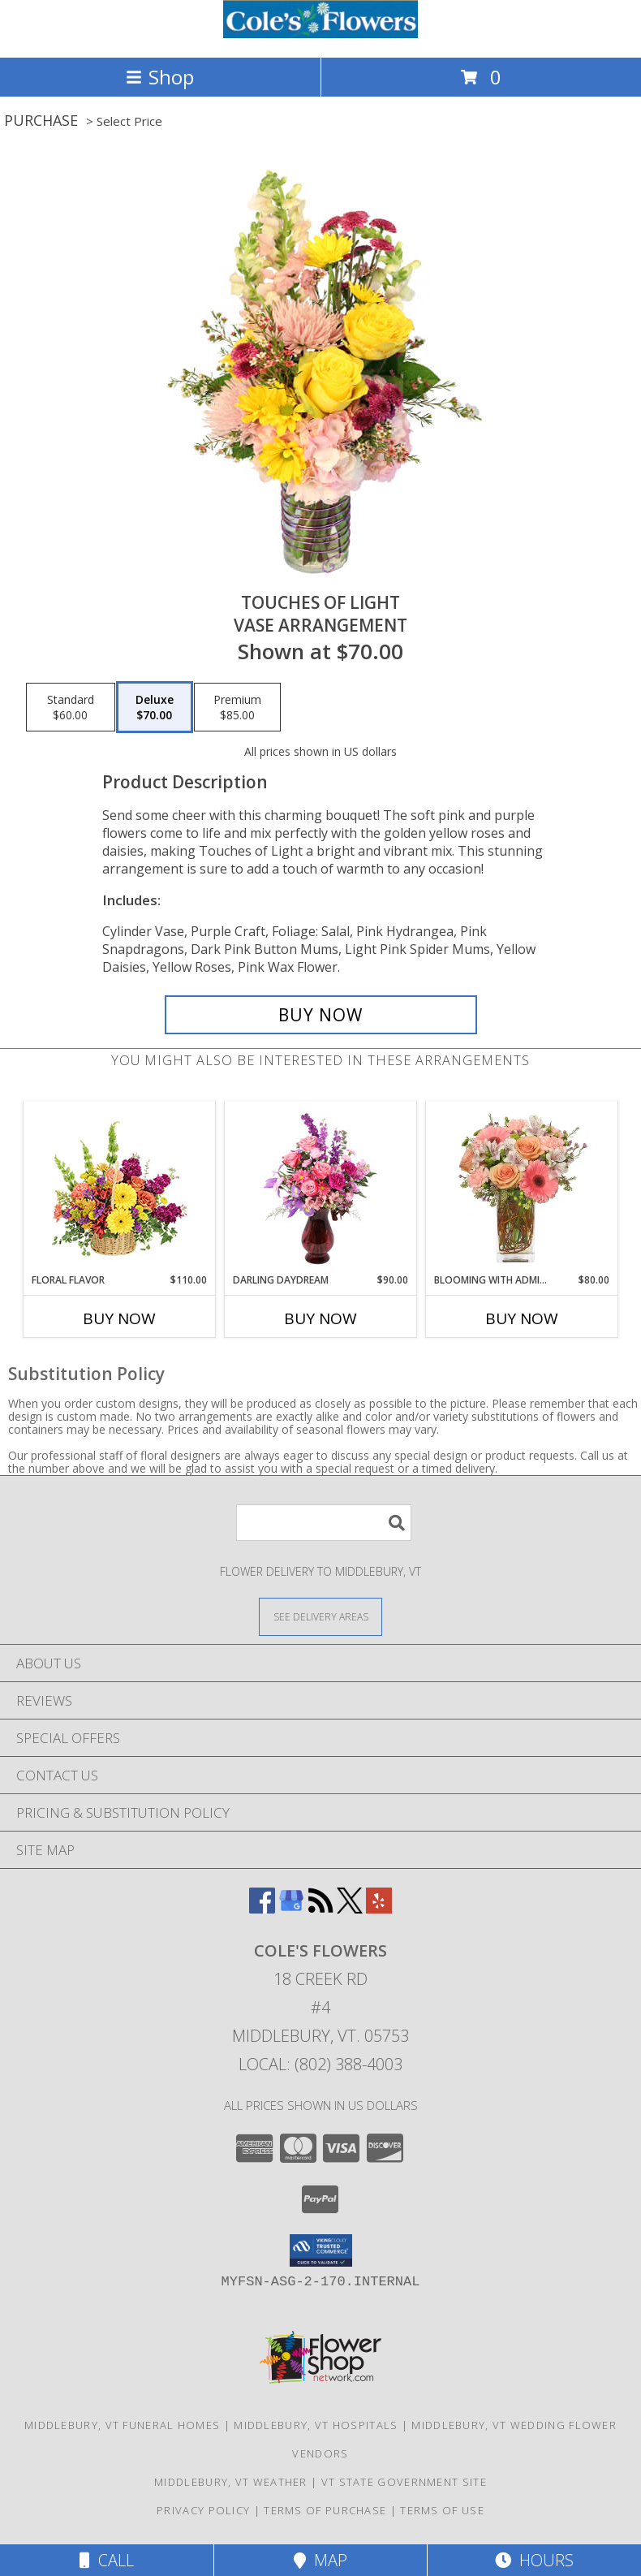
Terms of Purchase (325, 2510)
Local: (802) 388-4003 (320, 2064)
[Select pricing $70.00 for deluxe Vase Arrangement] (154, 707)
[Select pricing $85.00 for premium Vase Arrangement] (237, 707)
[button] (321, 2250)
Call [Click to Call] (107, 2560)
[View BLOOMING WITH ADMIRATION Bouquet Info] (522, 1188)
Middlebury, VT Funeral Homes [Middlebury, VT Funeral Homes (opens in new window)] (122, 2425)
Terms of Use (442, 2510)
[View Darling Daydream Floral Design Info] (321, 1188)
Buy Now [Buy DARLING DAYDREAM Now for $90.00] (320, 1318)
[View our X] (350, 1908)
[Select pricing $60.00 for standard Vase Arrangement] (70, 707)
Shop (160, 76)
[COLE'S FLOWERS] (320, 33)
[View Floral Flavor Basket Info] (119, 1187)
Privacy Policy (203, 2510)
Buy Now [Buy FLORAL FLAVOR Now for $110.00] (119, 1318)
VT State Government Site (404, 2482)
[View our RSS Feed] (320, 1908)
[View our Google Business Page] (291, 1908)
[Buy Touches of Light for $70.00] (321, 1014)
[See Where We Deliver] (320, 1616)
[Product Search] (323, 1522)
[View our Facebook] (262, 1908)
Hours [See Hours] (534, 2560)
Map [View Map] (320, 2560)
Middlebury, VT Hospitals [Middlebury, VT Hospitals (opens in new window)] (316, 2425)
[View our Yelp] (379, 1908)
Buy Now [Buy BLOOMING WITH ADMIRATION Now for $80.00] (521, 1318)
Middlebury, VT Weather (231, 2482)
